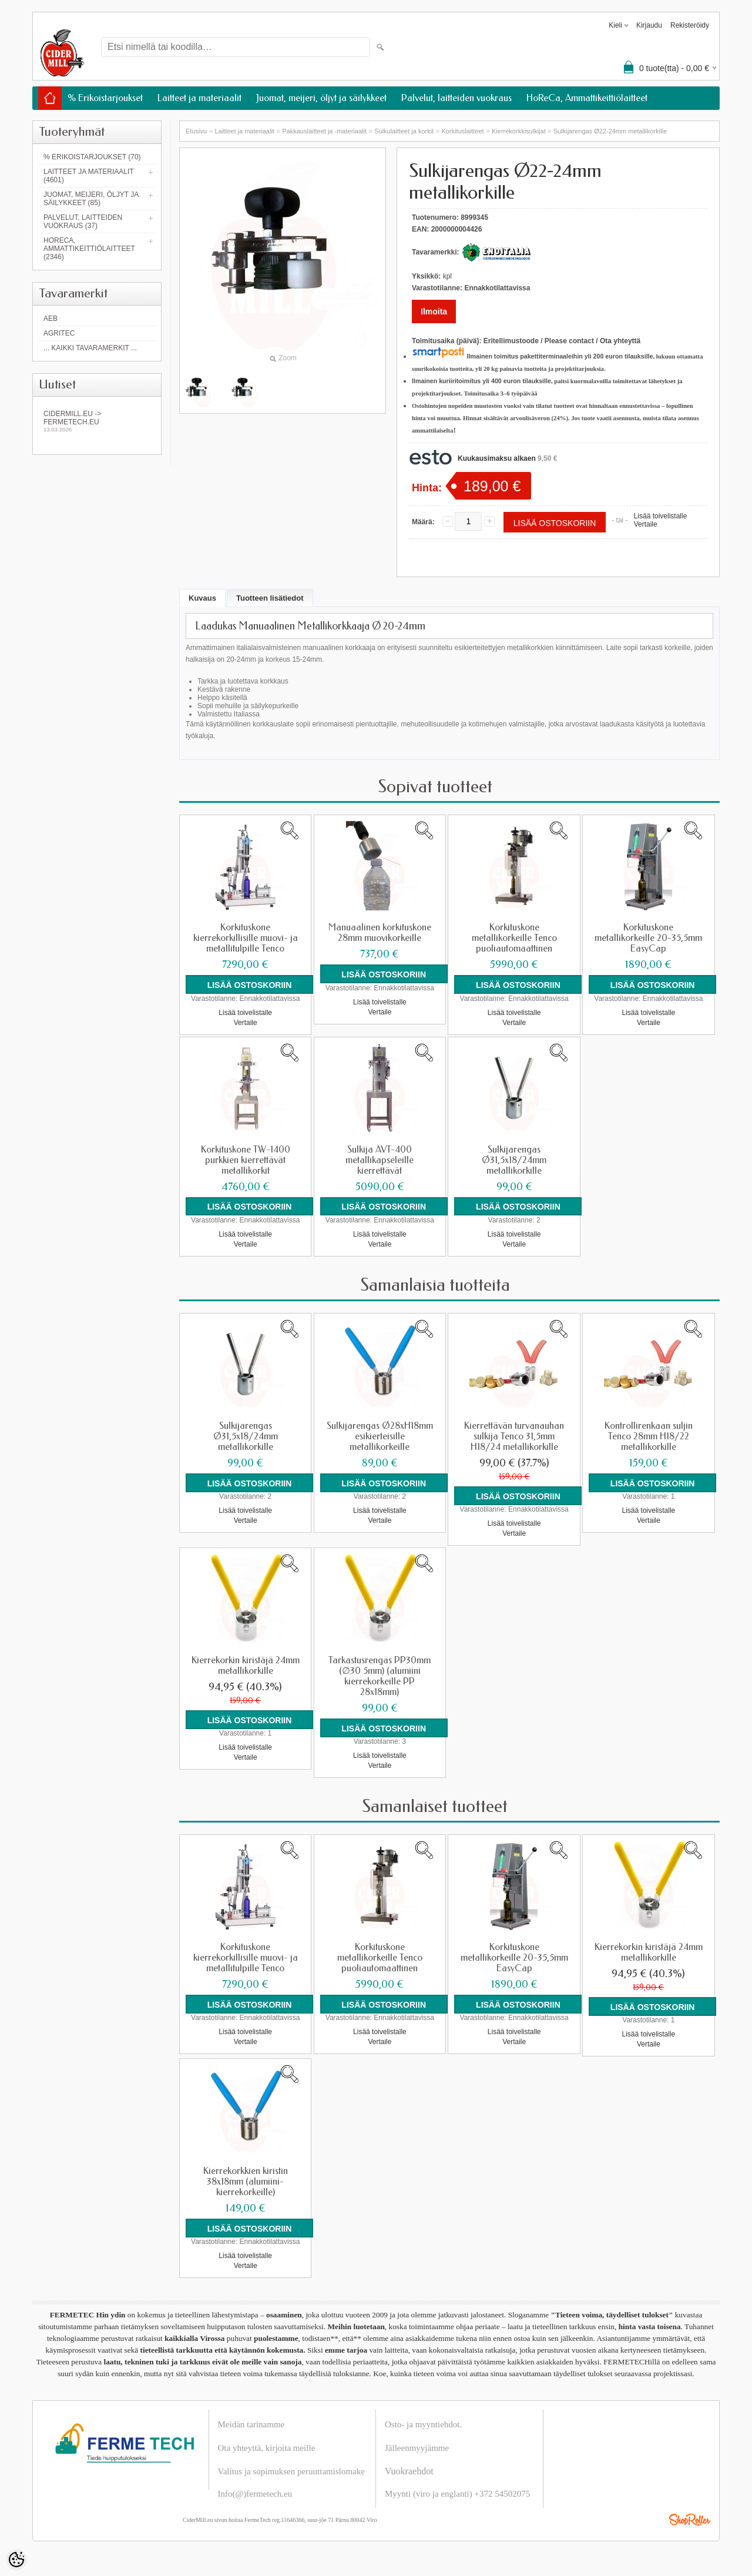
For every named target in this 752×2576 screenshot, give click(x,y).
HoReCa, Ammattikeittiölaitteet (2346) (89, 248)
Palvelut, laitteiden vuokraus (456, 97)
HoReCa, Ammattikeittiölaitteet (586, 97)
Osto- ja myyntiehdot (422, 2423)
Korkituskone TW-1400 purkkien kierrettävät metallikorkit (245, 1159)
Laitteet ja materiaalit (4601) (88, 176)
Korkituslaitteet (463, 131)
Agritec (59, 333)
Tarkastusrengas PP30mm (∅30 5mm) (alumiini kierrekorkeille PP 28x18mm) (379, 1675)
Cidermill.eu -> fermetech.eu (96, 421)
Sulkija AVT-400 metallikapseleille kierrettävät (379, 1159)
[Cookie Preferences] (16, 2559)
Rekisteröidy (689, 25)
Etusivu (196, 131)
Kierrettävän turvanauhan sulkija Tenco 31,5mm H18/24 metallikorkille (514, 1436)
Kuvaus (202, 598)
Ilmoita (434, 311)
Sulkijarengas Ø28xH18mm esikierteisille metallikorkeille (380, 1436)
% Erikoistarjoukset (105, 97)
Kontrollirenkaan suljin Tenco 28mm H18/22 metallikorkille (649, 1436)
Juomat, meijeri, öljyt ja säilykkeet (321, 97)
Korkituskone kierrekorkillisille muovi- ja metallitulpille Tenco (245, 938)
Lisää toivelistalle (660, 516)
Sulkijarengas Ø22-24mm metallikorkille (610, 131)
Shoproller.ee (689, 2519)
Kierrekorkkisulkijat (519, 131)
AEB (50, 318)
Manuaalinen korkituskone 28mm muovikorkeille (379, 932)
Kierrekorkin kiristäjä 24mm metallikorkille (246, 1665)
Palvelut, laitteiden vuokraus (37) (82, 221)
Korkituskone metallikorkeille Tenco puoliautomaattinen (514, 938)
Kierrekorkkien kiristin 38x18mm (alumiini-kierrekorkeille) (245, 2181)
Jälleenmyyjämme (417, 2447)
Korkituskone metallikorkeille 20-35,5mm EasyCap (648, 938)
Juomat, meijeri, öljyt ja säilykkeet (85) (91, 198)
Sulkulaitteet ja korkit (404, 131)
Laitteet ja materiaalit (199, 97)
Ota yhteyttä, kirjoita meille (266, 2447)
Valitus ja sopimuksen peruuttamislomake (291, 2470)
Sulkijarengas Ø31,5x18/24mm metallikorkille (514, 1159)
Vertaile (645, 524)
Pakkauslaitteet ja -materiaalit (324, 131)
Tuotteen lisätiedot (270, 598)
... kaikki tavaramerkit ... (90, 348)
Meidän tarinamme (251, 2423)
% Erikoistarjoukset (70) (92, 157)
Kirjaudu (649, 25)
